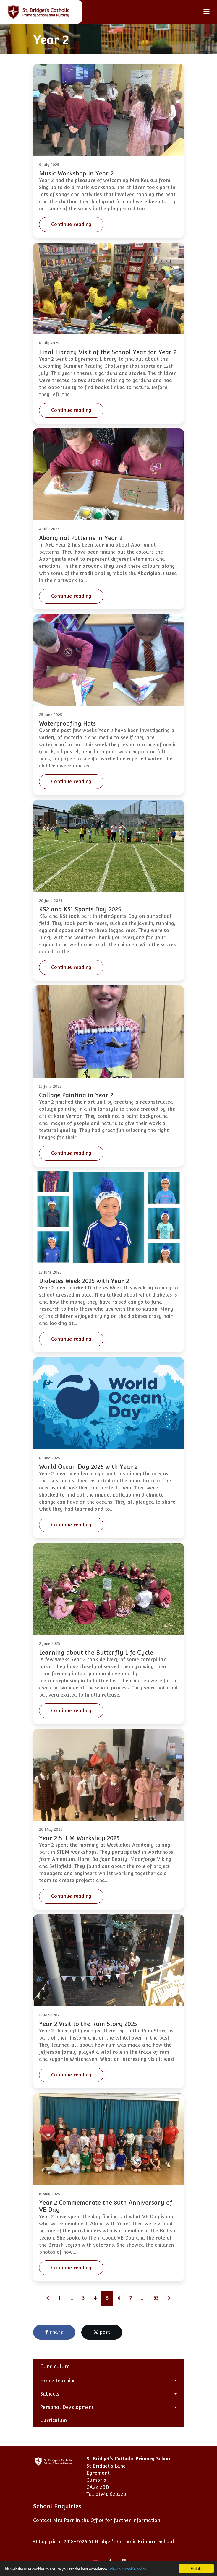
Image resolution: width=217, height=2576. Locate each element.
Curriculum (53, 2420)
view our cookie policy (128, 2569)
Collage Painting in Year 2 (76, 1095)
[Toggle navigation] (206, 11)
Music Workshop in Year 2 (76, 173)
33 (156, 2298)
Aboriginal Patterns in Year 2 (80, 537)
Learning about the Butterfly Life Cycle (96, 1652)
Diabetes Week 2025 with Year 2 (84, 1280)
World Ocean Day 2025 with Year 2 (88, 1466)
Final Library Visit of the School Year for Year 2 (107, 352)
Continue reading (71, 224)
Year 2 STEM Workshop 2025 (79, 1838)
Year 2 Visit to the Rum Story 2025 (88, 2023)
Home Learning (58, 2380)
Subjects (49, 2394)
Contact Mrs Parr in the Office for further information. (97, 2520)
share (54, 2332)
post (101, 2332)
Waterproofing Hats (67, 723)
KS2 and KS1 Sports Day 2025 (80, 909)
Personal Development (67, 2407)
